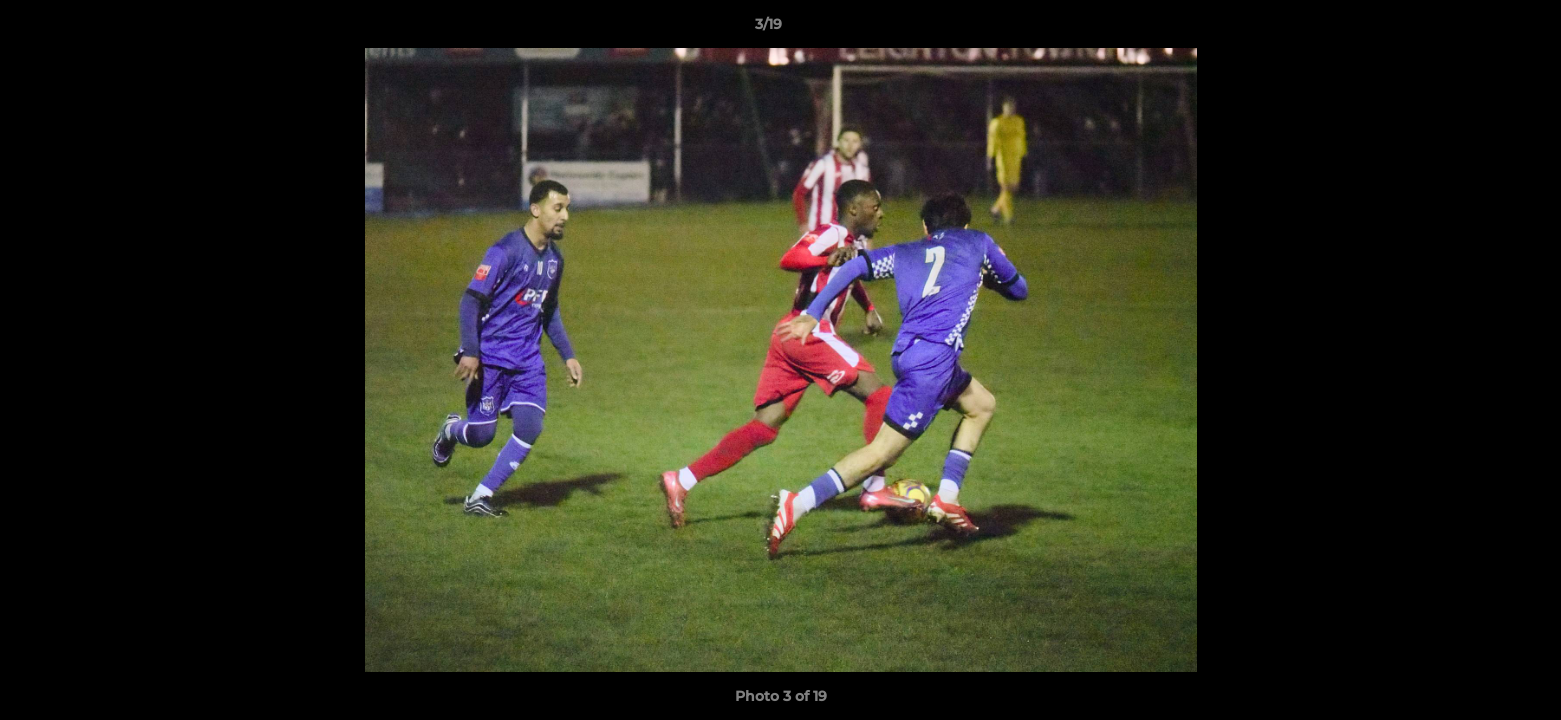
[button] (1477, 29)
